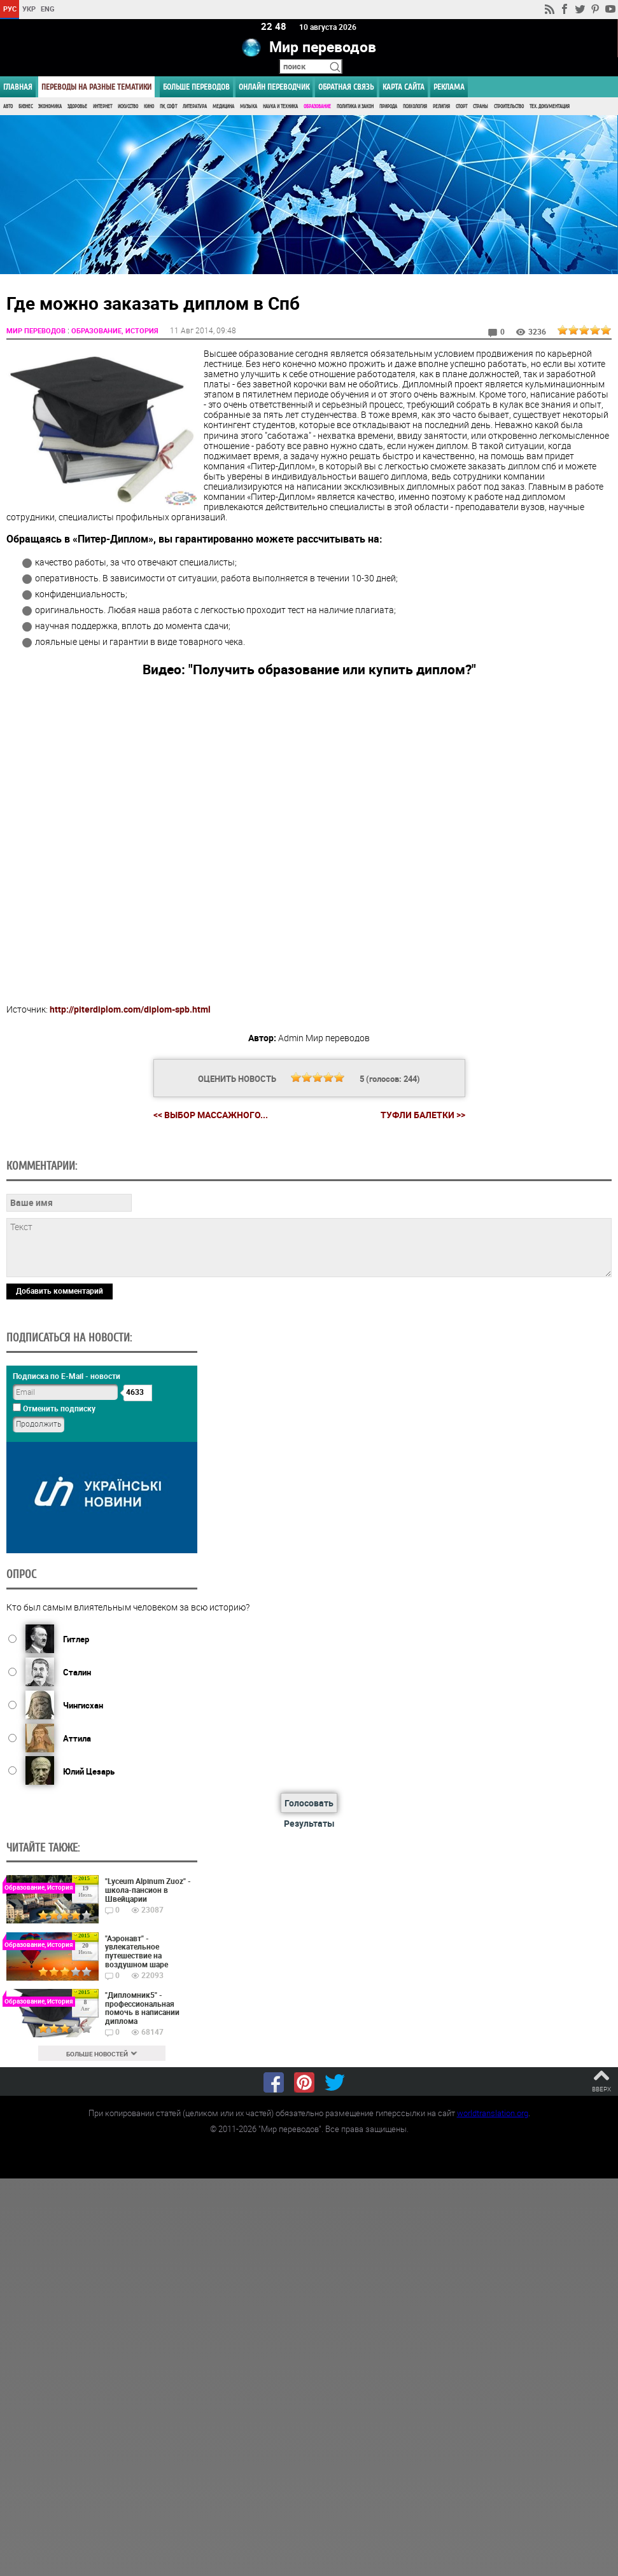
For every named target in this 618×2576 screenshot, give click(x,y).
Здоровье (77, 106)
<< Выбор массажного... (210, 1114)
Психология (415, 106)
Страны (480, 106)
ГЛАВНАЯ (17, 87)
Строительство (509, 106)
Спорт (461, 106)
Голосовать (309, 1803)
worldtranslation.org (492, 2113)
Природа (388, 106)
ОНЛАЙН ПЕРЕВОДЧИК (274, 87)
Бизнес (25, 106)
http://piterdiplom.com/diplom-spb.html (130, 1008)
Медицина (223, 106)
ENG (48, 8)
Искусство (128, 106)
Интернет (102, 106)
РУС (10, 8)
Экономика (50, 106)
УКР (29, 8)
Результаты (309, 1823)
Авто (8, 106)
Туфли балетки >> (423, 1114)
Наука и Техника (280, 106)
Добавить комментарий (59, 1290)
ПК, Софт (168, 106)
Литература (195, 106)
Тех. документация (550, 106)
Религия (441, 106)
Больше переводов (196, 87)
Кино (149, 106)
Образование (317, 106)
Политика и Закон (355, 106)
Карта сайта (404, 87)
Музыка (248, 106)
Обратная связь (346, 87)
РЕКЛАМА (449, 87)
